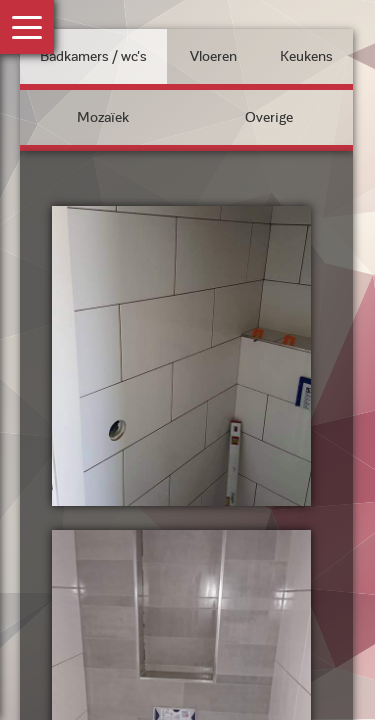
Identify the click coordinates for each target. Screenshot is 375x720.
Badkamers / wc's (93, 56)
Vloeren (213, 56)
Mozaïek (103, 117)
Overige (269, 117)
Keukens (306, 56)
